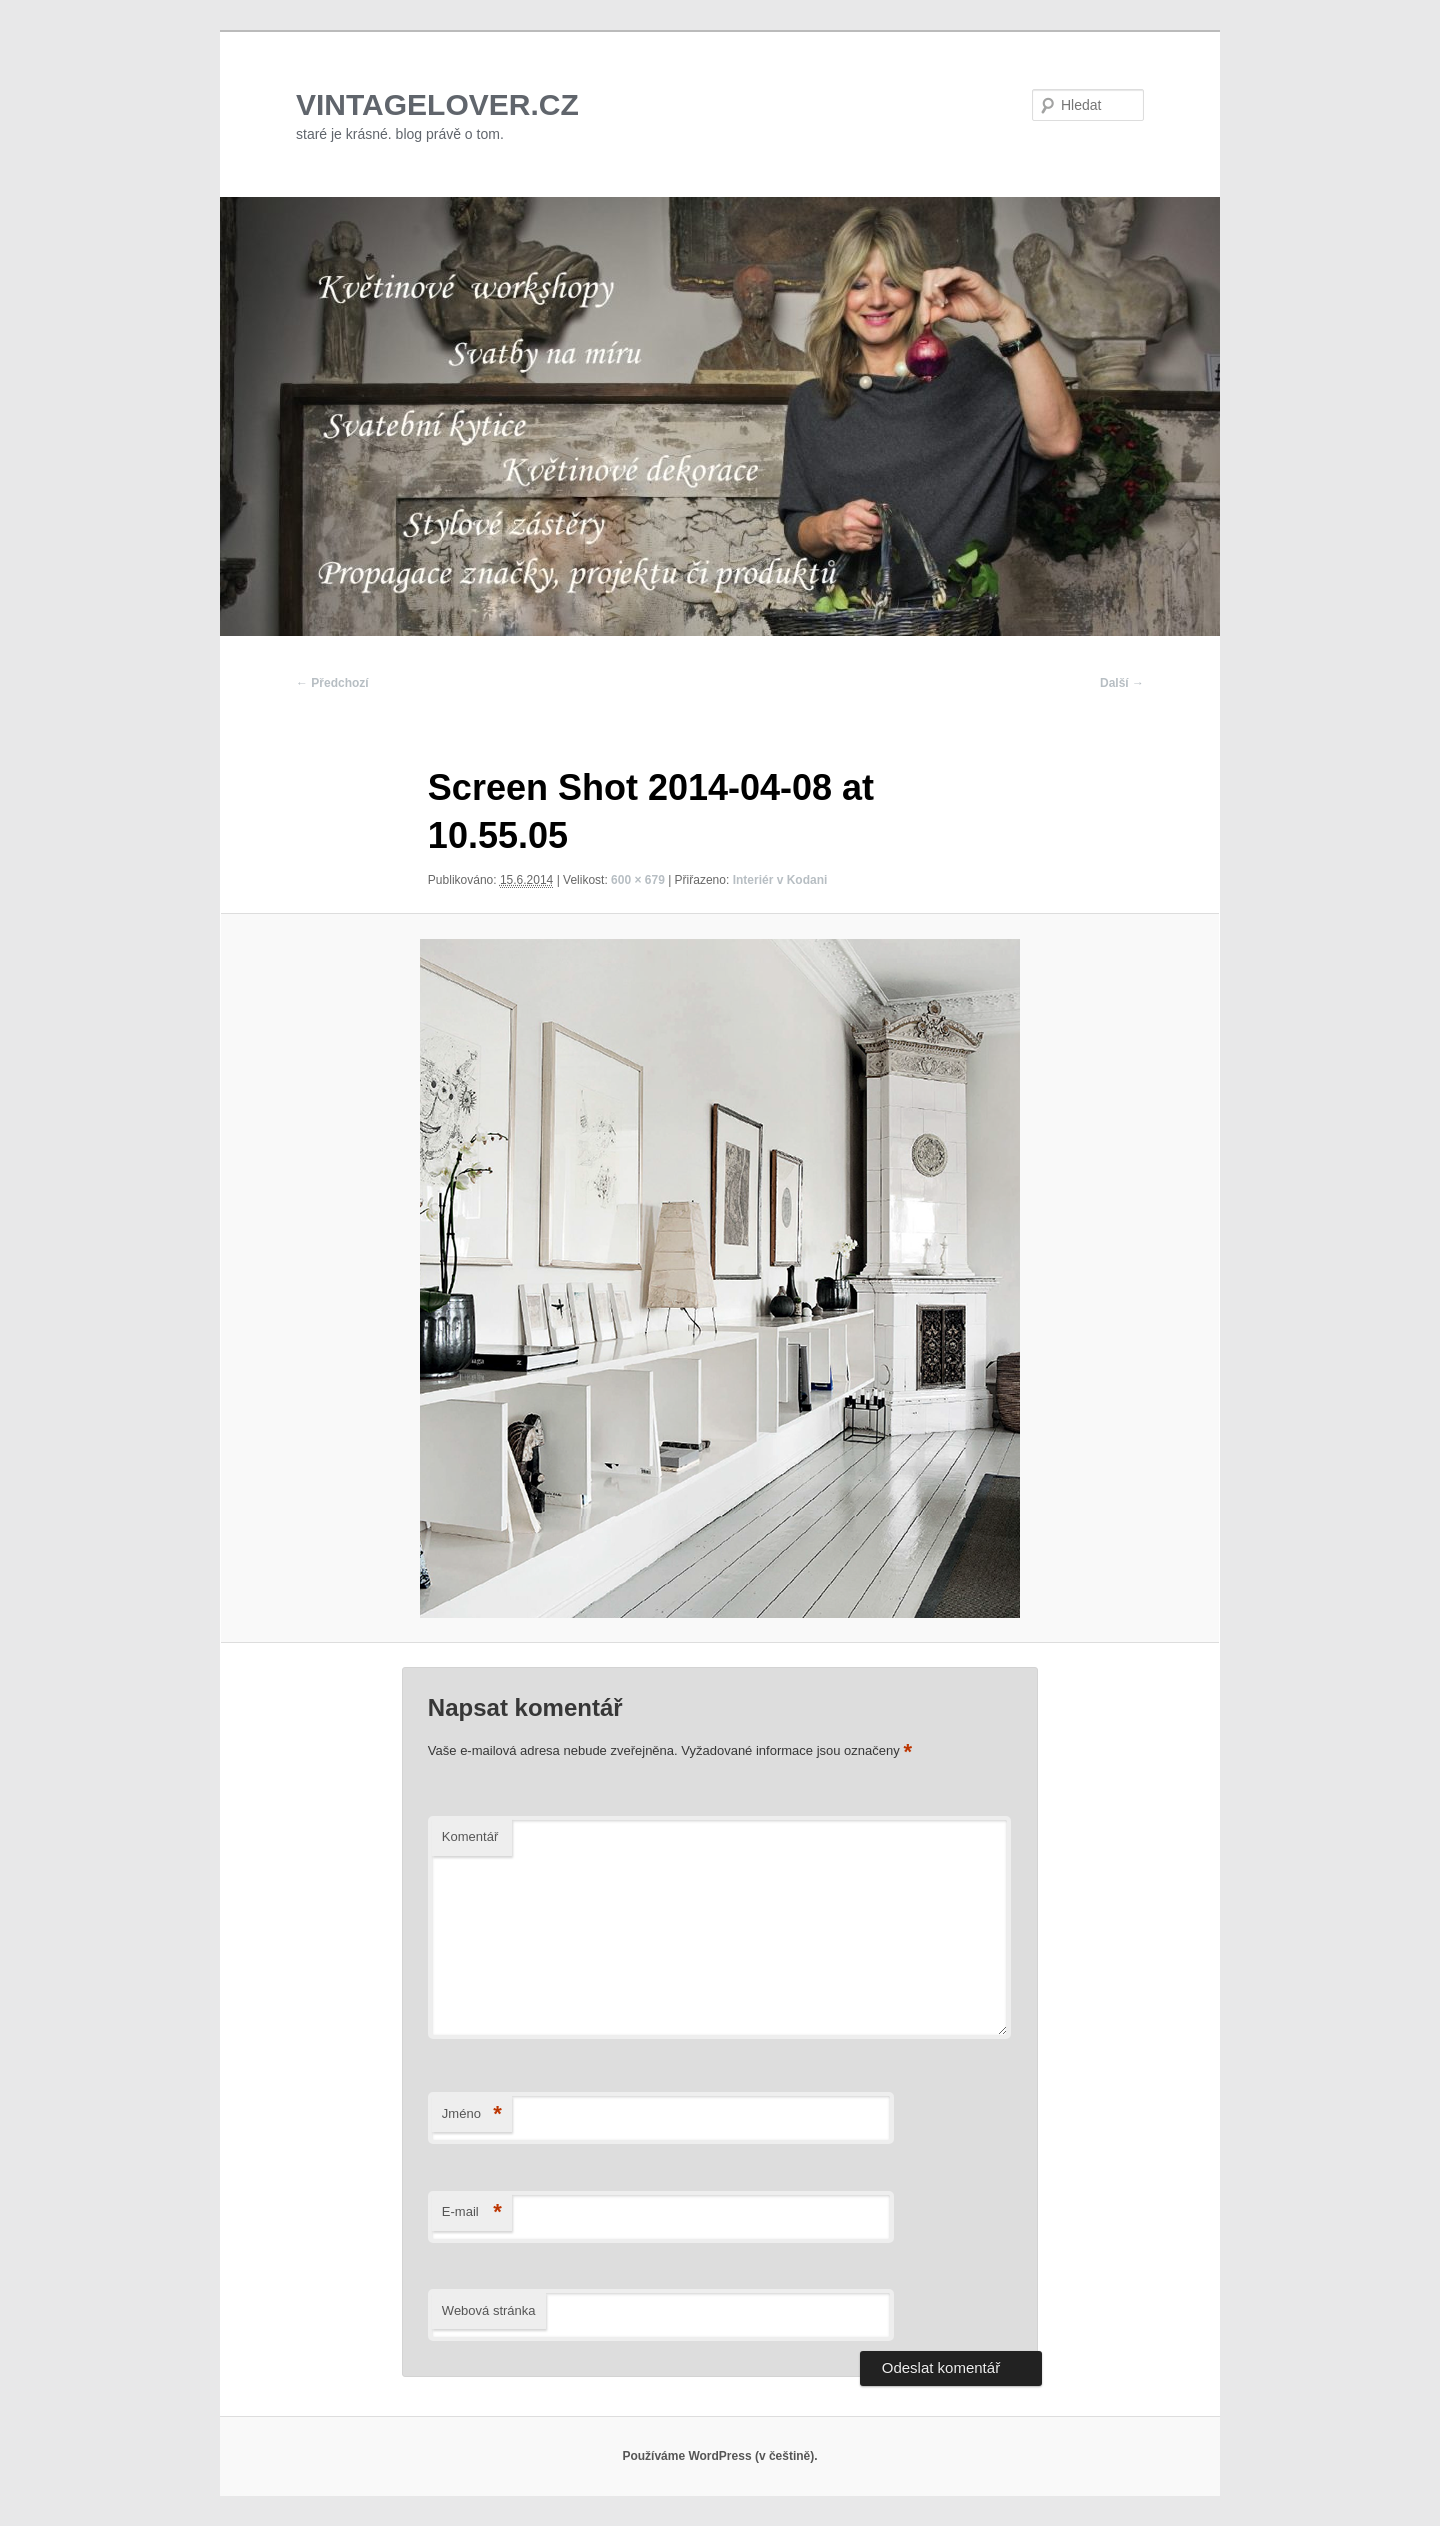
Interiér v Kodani (780, 880)
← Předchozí (332, 683)
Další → (1122, 683)
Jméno (472, 2114)
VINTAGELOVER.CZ (437, 104)
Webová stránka (489, 2310)
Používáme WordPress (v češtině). (719, 2456)
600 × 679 (638, 880)
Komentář (470, 1836)
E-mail (472, 2212)
